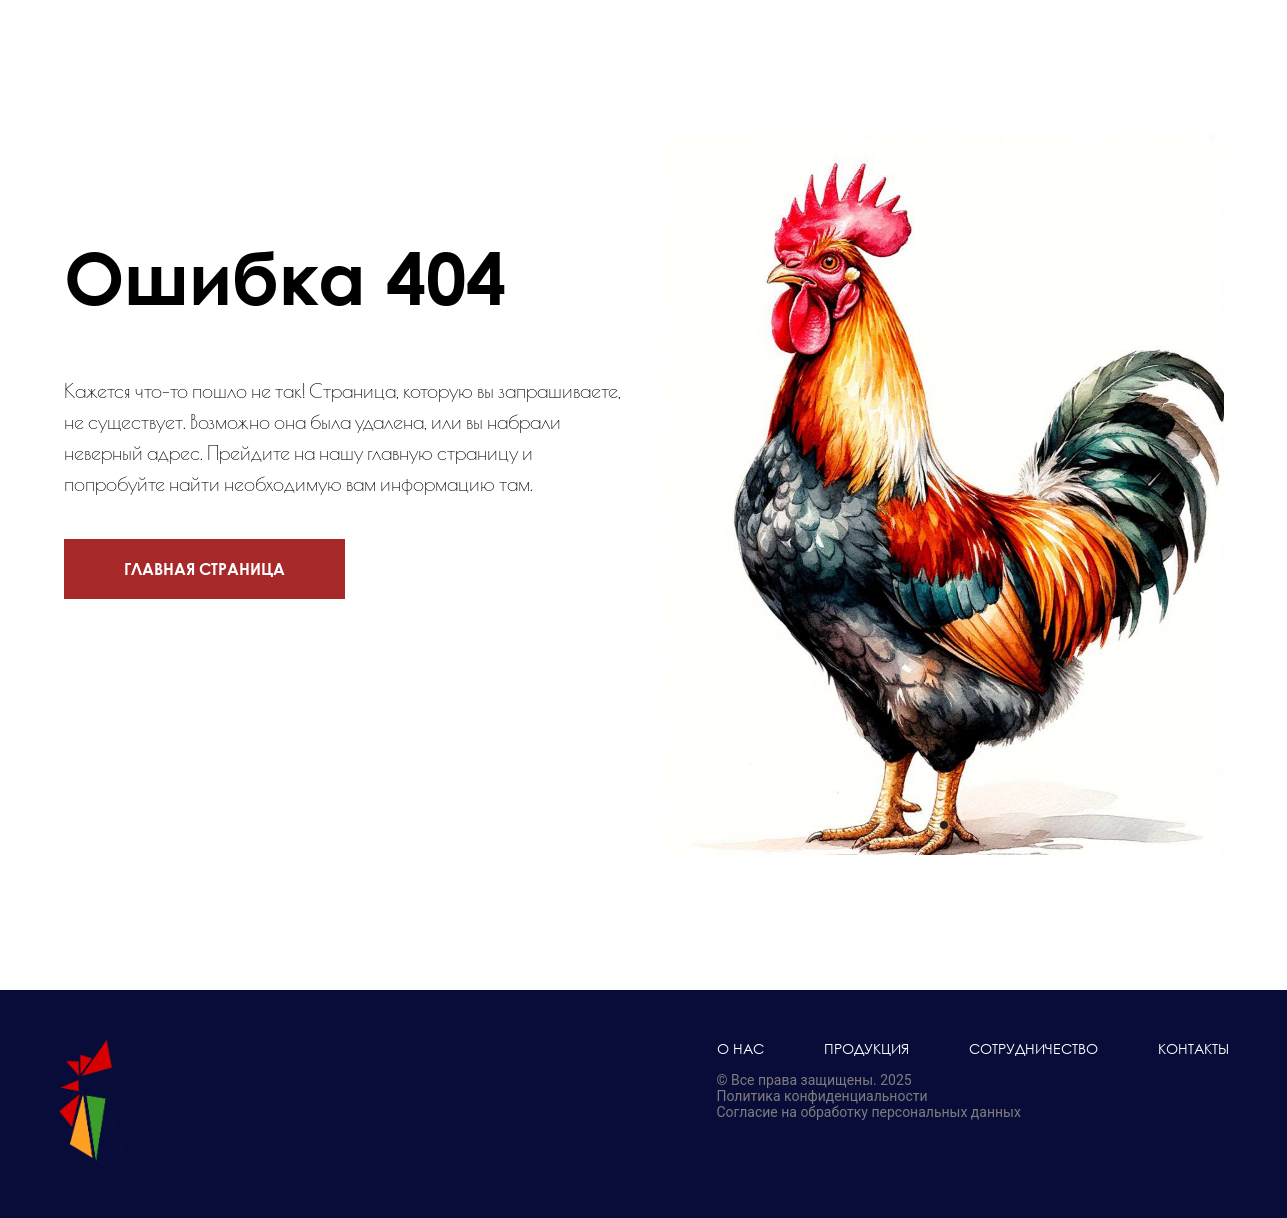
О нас (740, 1048)
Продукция (866, 1048)
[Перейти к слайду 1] (944, 825)
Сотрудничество (1033, 1048)
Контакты (1193, 1048)
